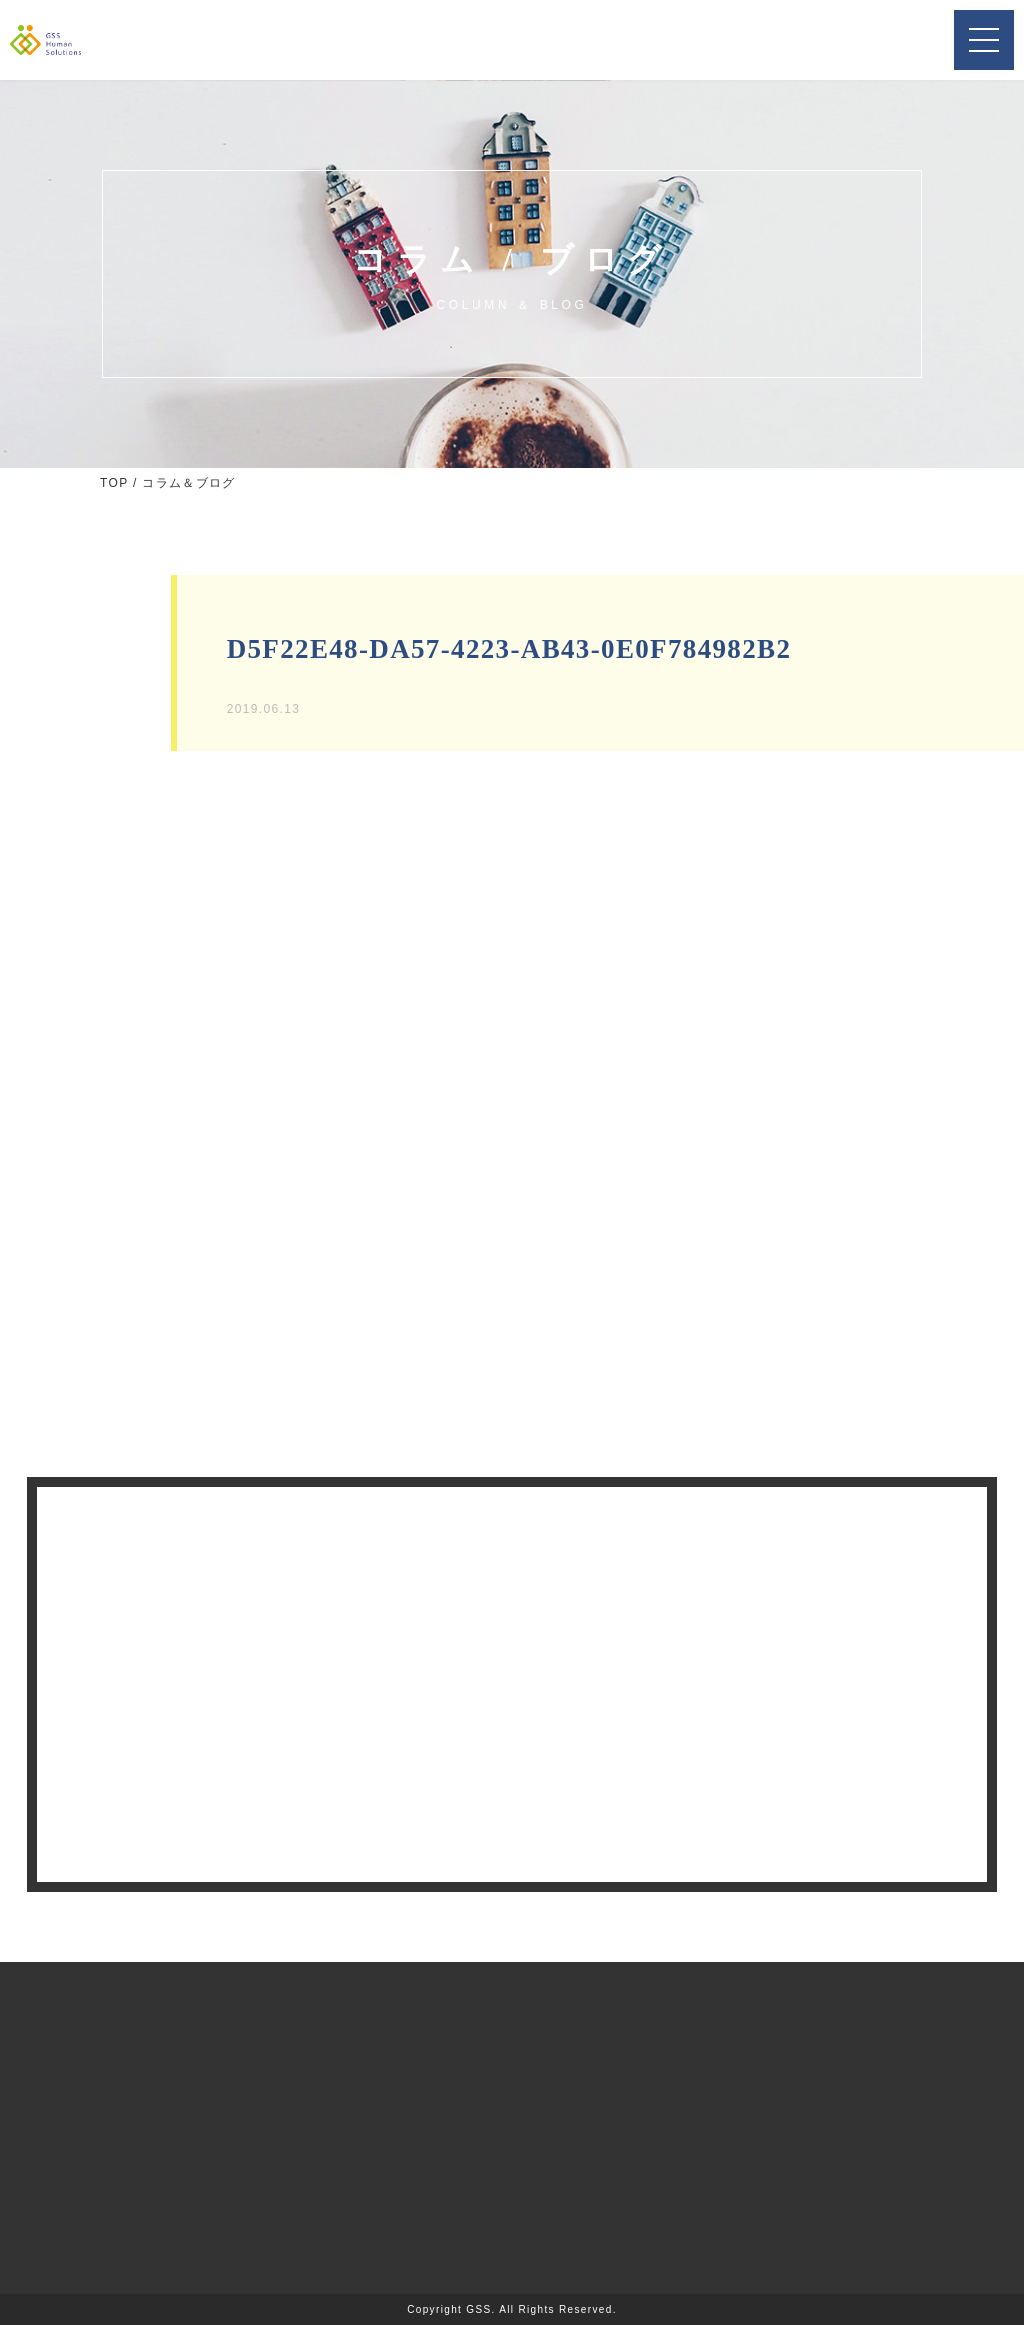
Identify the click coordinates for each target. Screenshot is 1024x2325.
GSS (478, 2309)
